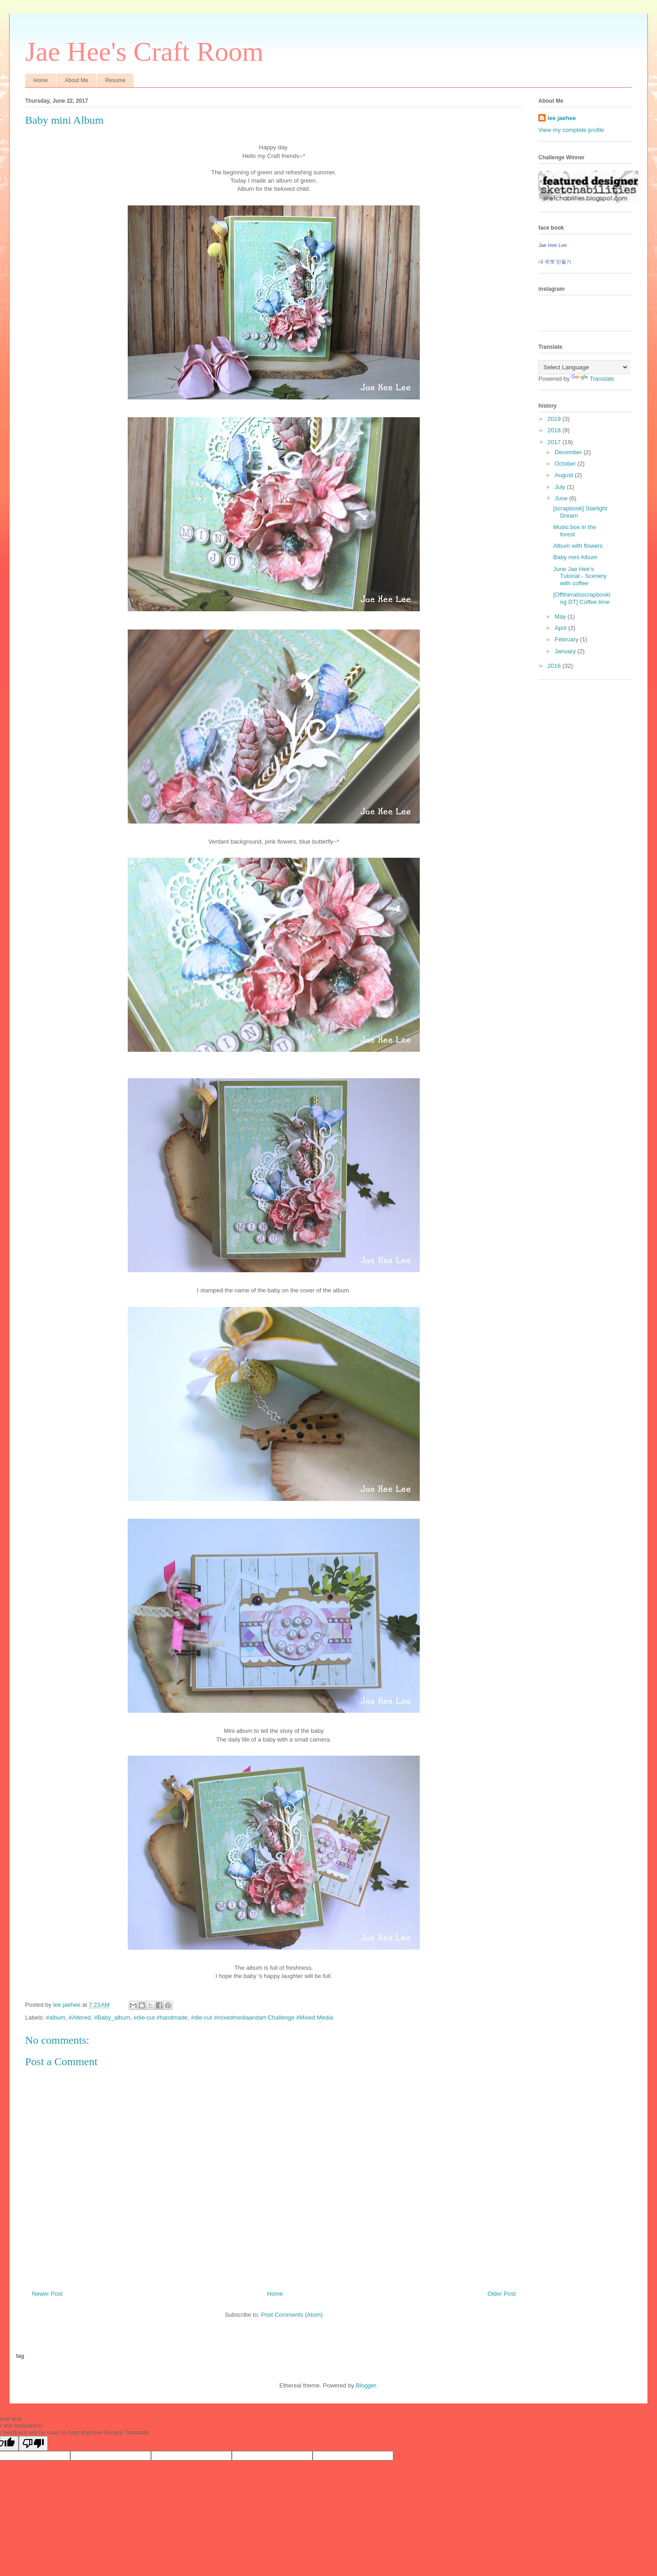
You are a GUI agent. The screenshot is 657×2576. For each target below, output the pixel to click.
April (561, 627)
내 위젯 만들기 (554, 261)
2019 (555, 418)
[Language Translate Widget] (583, 367)
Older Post (502, 2293)
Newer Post (47, 2293)
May (561, 616)
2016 (555, 665)
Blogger (366, 2385)
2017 (555, 442)
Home (40, 80)
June (562, 498)
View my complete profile (571, 129)
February (567, 639)
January (566, 651)
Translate (592, 378)
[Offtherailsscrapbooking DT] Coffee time (581, 598)
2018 (555, 430)
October (566, 463)
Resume (115, 80)
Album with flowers (577, 545)
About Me (76, 80)
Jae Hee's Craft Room (144, 52)
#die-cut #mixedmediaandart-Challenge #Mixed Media (262, 2017)
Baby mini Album (575, 557)
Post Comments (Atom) (292, 2314)
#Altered (79, 2017)
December (569, 452)
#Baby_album (112, 2017)
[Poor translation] (33, 2443)
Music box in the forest (574, 531)
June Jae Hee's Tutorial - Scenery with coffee (579, 576)
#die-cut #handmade (161, 2017)
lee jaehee (562, 118)
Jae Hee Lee (552, 245)
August (565, 475)
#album (56, 2017)
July (561, 486)
